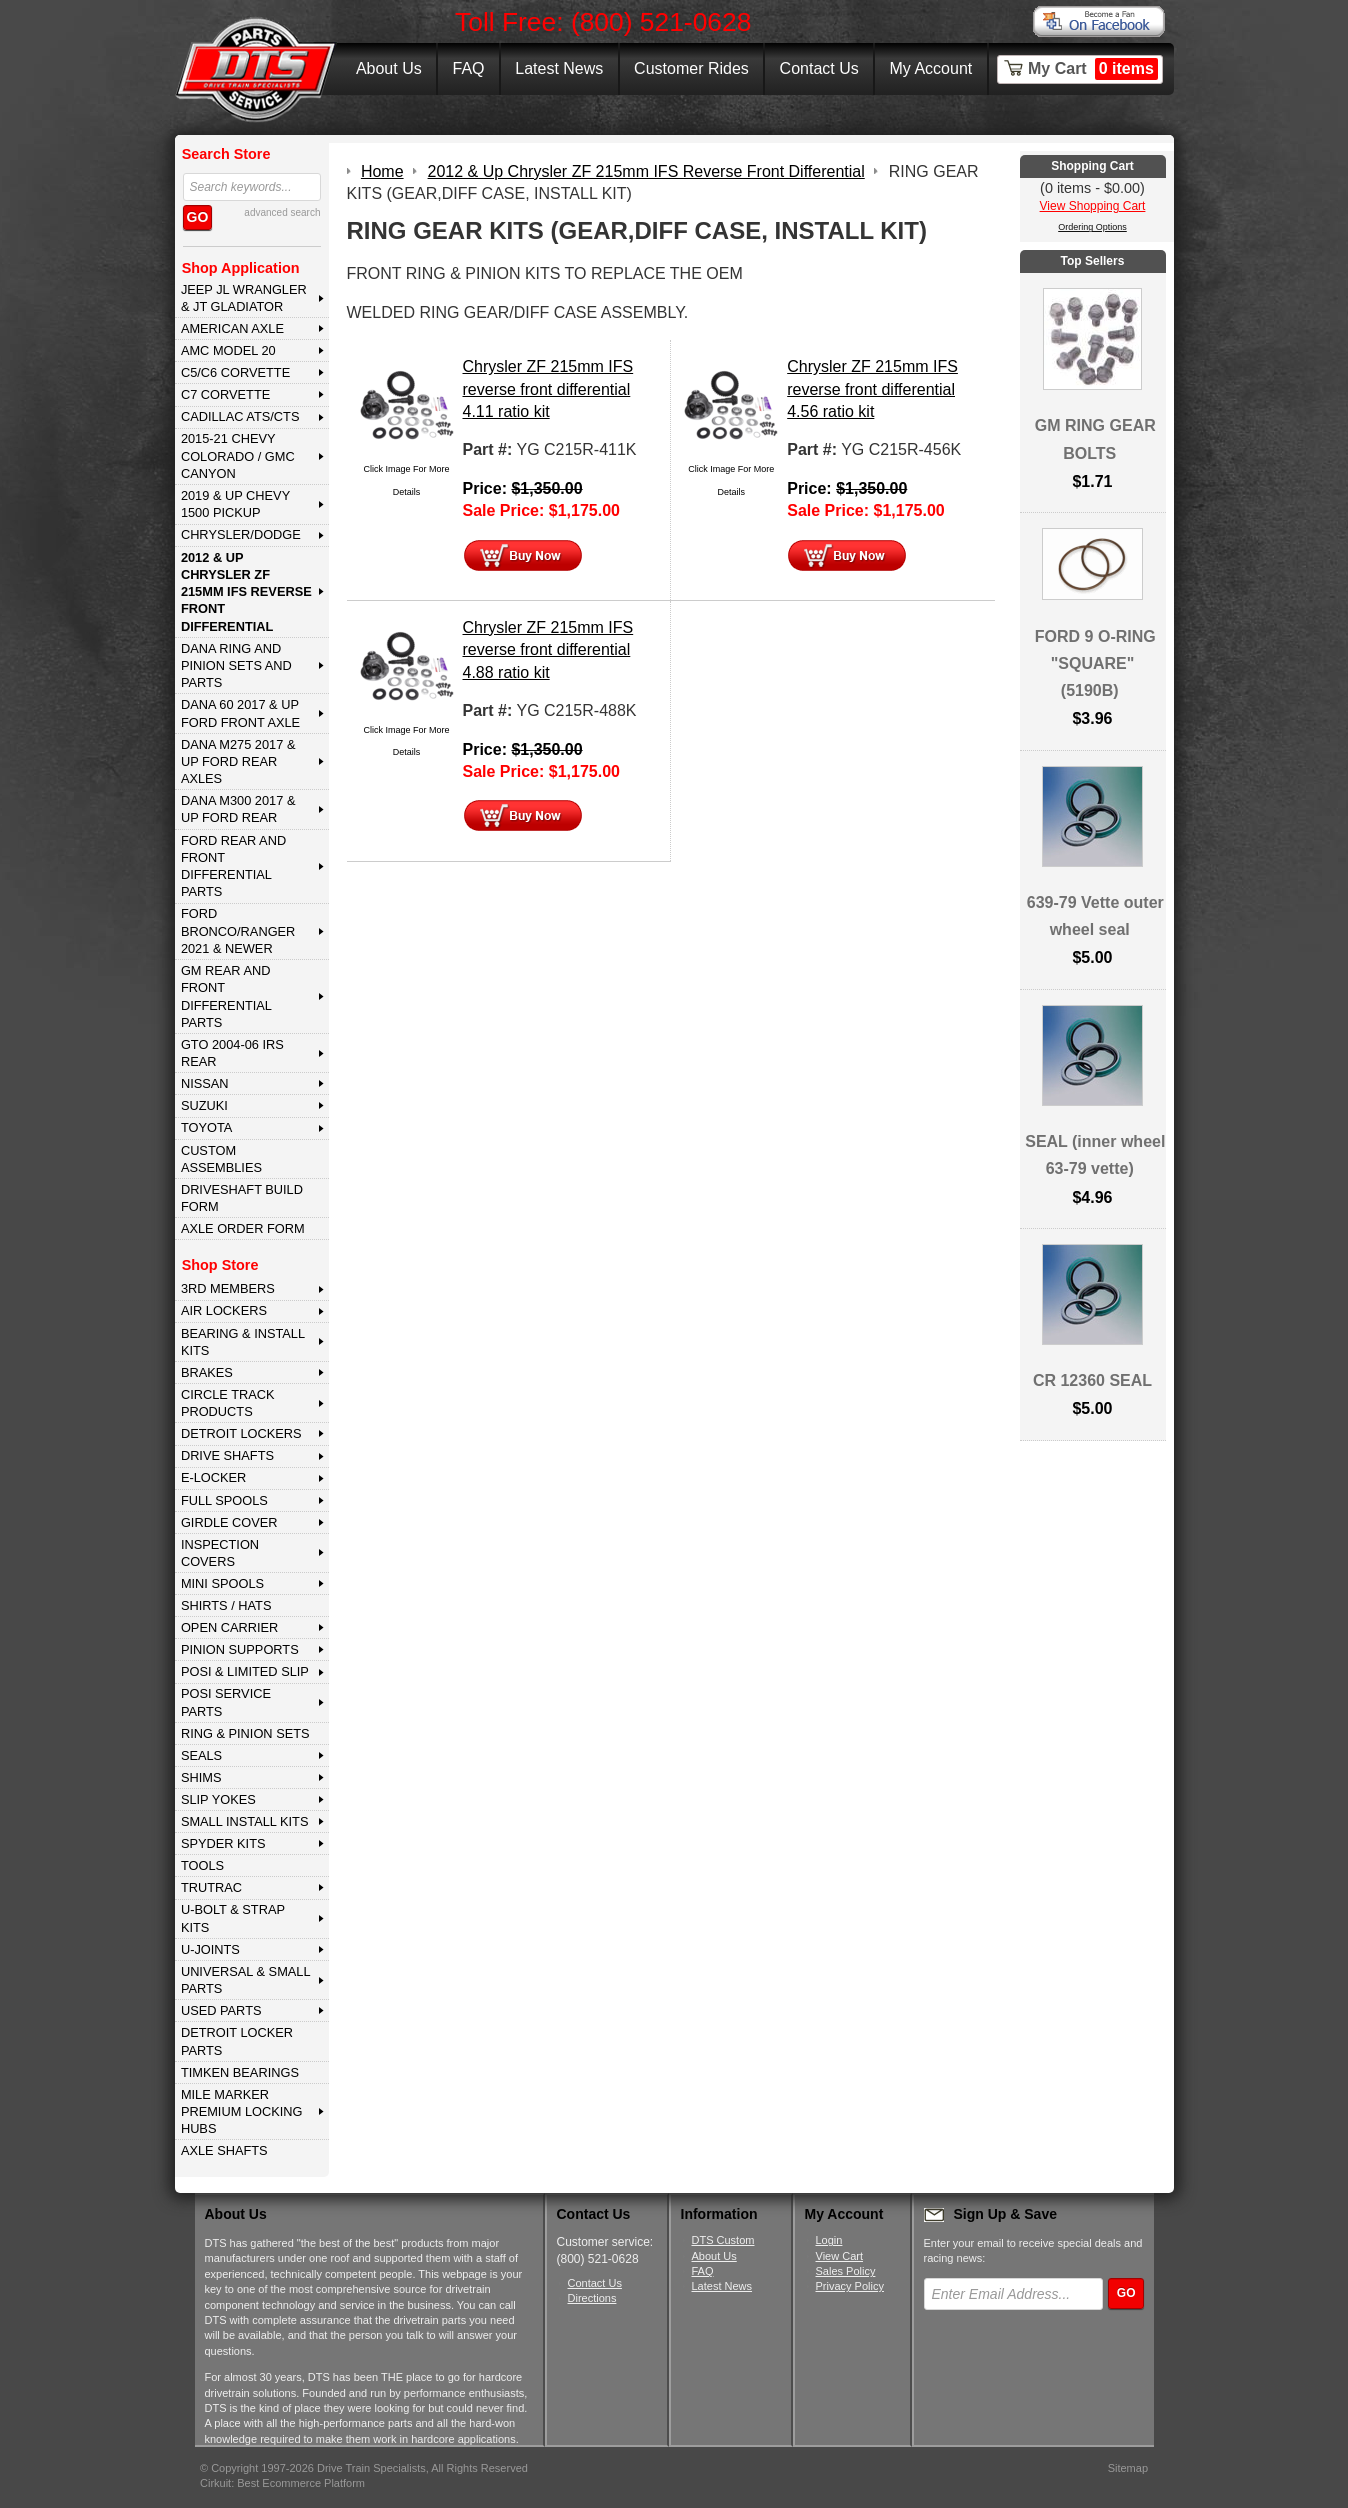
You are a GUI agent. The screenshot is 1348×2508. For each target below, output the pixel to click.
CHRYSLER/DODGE (241, 534)
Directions (592, 2298)
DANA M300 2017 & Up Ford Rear (238, 809)
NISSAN (205, 1083)
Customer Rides (691, 68)
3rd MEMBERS (228, 1288)
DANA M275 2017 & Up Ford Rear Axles (238, 762)
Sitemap (1128, 2468)
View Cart (839, 2256)
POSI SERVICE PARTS (226, 1702)
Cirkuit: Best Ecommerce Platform (282, 2483)
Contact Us (819, 68)
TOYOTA (206, 1127)
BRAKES (207, 1372)
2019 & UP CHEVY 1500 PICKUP (235, 504)
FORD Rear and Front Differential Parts (233, 866)
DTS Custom (723, 2240)
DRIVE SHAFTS (227, 1455)
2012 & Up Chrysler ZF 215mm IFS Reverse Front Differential (246, 592)
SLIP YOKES (218, 1799)
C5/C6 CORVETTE (235, 372)
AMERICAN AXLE (232, 328)
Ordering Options (1092, 227)
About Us (389, 68)
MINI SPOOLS (222, 1583)
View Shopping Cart (1093, 206)
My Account (931, 68)
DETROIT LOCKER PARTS (237, 2041)
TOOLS (202, 1865)
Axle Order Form (243, 1228)
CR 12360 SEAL (1092, 1380)
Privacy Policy (850, 2286)
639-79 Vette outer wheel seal (1095, 916)
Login (829, 2240)
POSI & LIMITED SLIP (245, 1671)
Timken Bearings (240, 2072)
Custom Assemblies (221, 1159)
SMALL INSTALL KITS (245, 1821)
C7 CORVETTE (225, 394)
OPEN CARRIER (229, 1627)
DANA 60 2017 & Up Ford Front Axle (240, 713)
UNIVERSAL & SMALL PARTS (246, 1980)
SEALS (201, 1755)
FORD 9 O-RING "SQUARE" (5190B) (1095, 663)
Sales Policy (846, 2271)
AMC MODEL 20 (228, 350)
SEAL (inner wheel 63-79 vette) (1095, 1155)
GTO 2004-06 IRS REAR (232, 1053)
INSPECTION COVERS (220, 1553)
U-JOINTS (210, 1949)
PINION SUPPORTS (240, 1649)
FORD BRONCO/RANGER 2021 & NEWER (238, 931)
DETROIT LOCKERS (241, 1433)
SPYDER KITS (223, 1843)
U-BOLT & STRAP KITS (233, 1918)
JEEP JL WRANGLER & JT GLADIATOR (244, 298)
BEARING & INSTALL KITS (243, 1342)
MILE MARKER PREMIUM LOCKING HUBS (242, 2112)
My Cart (1093, 69)
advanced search (282, 212)
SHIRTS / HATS (226, 1605)
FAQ (468, 68)
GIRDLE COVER (229, 1522)
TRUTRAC (211, 1887)
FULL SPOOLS (224, 1500)
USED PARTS (221, 2010)
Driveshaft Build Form (242, 1198)
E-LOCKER (213, 1477)
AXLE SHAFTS (224, 2150)
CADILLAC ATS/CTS (240, 416)
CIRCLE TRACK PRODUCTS (228, 1403)
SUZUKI (204, 1105)
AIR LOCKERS (224, 1310)
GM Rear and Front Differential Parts (226, 996)
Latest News (559, 68)
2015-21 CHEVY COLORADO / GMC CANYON (238, 456)
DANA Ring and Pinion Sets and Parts (236, 666)
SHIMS (201, 1777)
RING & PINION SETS (245, 1733)
